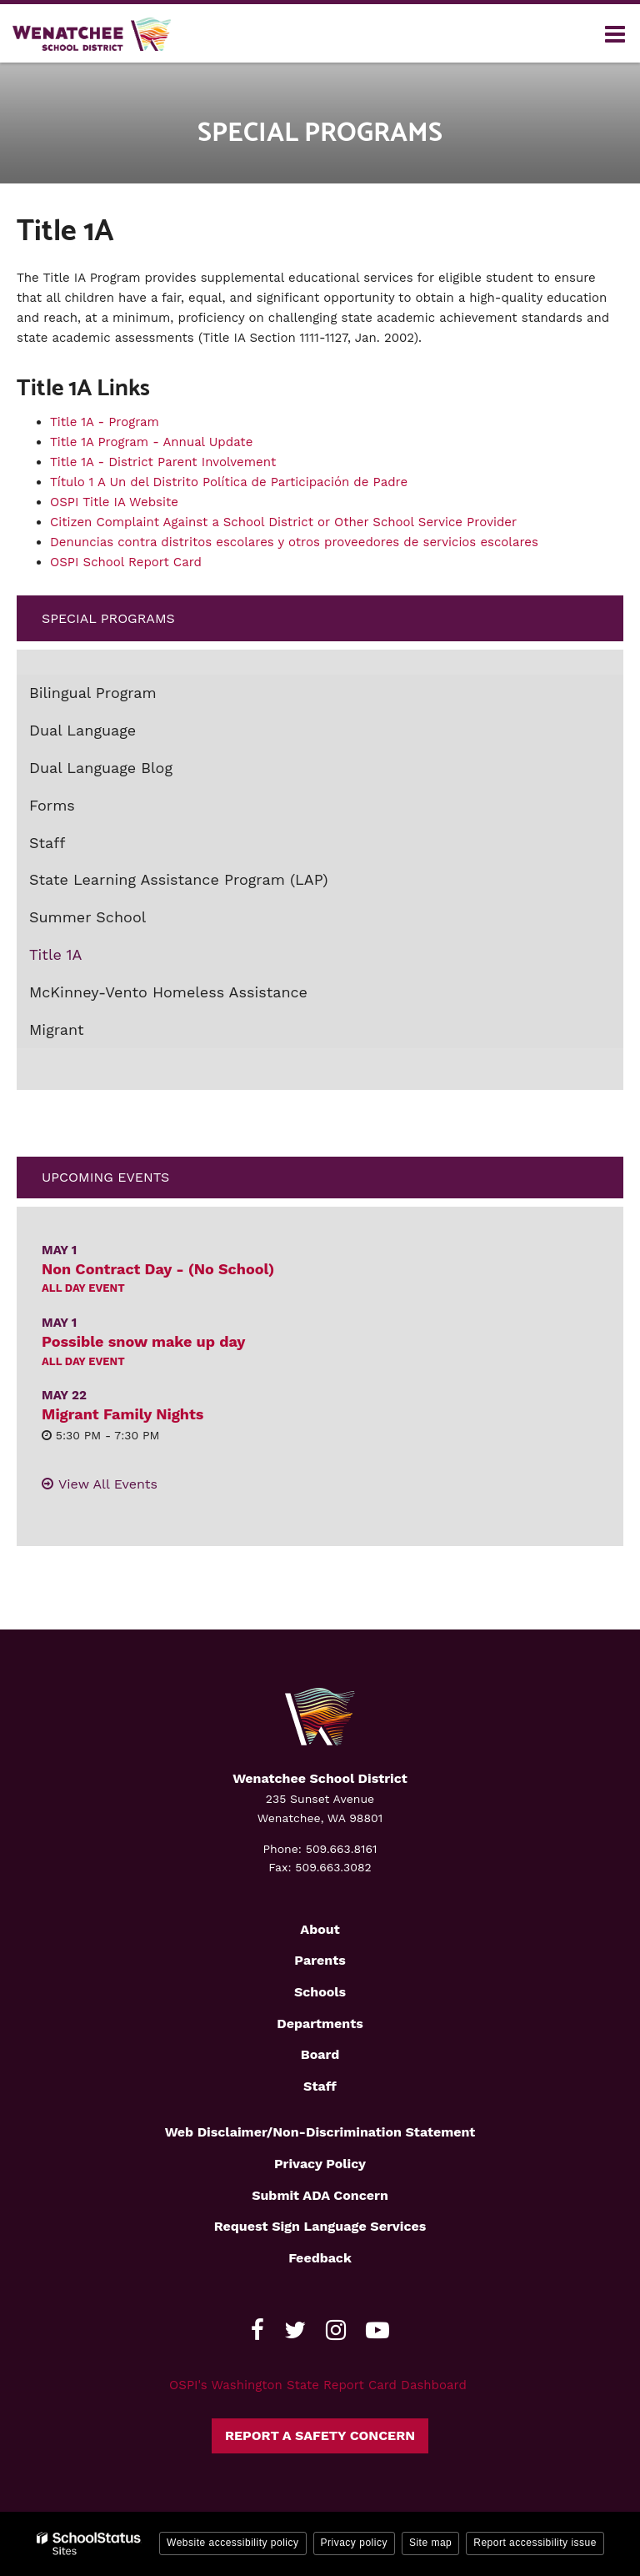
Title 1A (55, 954)
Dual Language (82, 730)
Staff (47, 842)
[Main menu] (615, 33)
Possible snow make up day (143, 1341)
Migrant (56, 1029)
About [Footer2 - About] (319, 1929)
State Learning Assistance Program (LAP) (178, 879)
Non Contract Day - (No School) (158, 1269)
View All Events (108, 1484)
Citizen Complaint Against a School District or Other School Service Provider (285, 522)
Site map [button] (430, 2542)
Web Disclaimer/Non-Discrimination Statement (320, 2132)
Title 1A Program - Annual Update (151, 441)
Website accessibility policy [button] (233, 2542)
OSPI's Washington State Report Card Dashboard (318, 2385)
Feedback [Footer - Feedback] (320, 2258)
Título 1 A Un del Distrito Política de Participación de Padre (229, 482)
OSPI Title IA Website (114, 502)
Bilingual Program (93, 692)
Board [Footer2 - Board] (320, 2054)
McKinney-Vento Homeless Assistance (168, 992)
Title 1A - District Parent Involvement (163, 462)
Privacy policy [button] (354, 2542)
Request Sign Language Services (320, 2226)
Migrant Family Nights (122, 1414)
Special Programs (108, 618)
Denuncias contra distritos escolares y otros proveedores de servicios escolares (294, 542)
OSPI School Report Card (126, 562)
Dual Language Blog (100, 767)
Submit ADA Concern (320, 2195)
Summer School (87, 917)
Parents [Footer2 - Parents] (319, 1960)
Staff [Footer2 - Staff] (320, 2086)
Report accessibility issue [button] (535, 2542)
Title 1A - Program (104, 421)
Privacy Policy (320, 2164)
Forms (52, 805)
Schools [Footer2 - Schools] (320, 1992)
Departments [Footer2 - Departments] (319, 2023)
